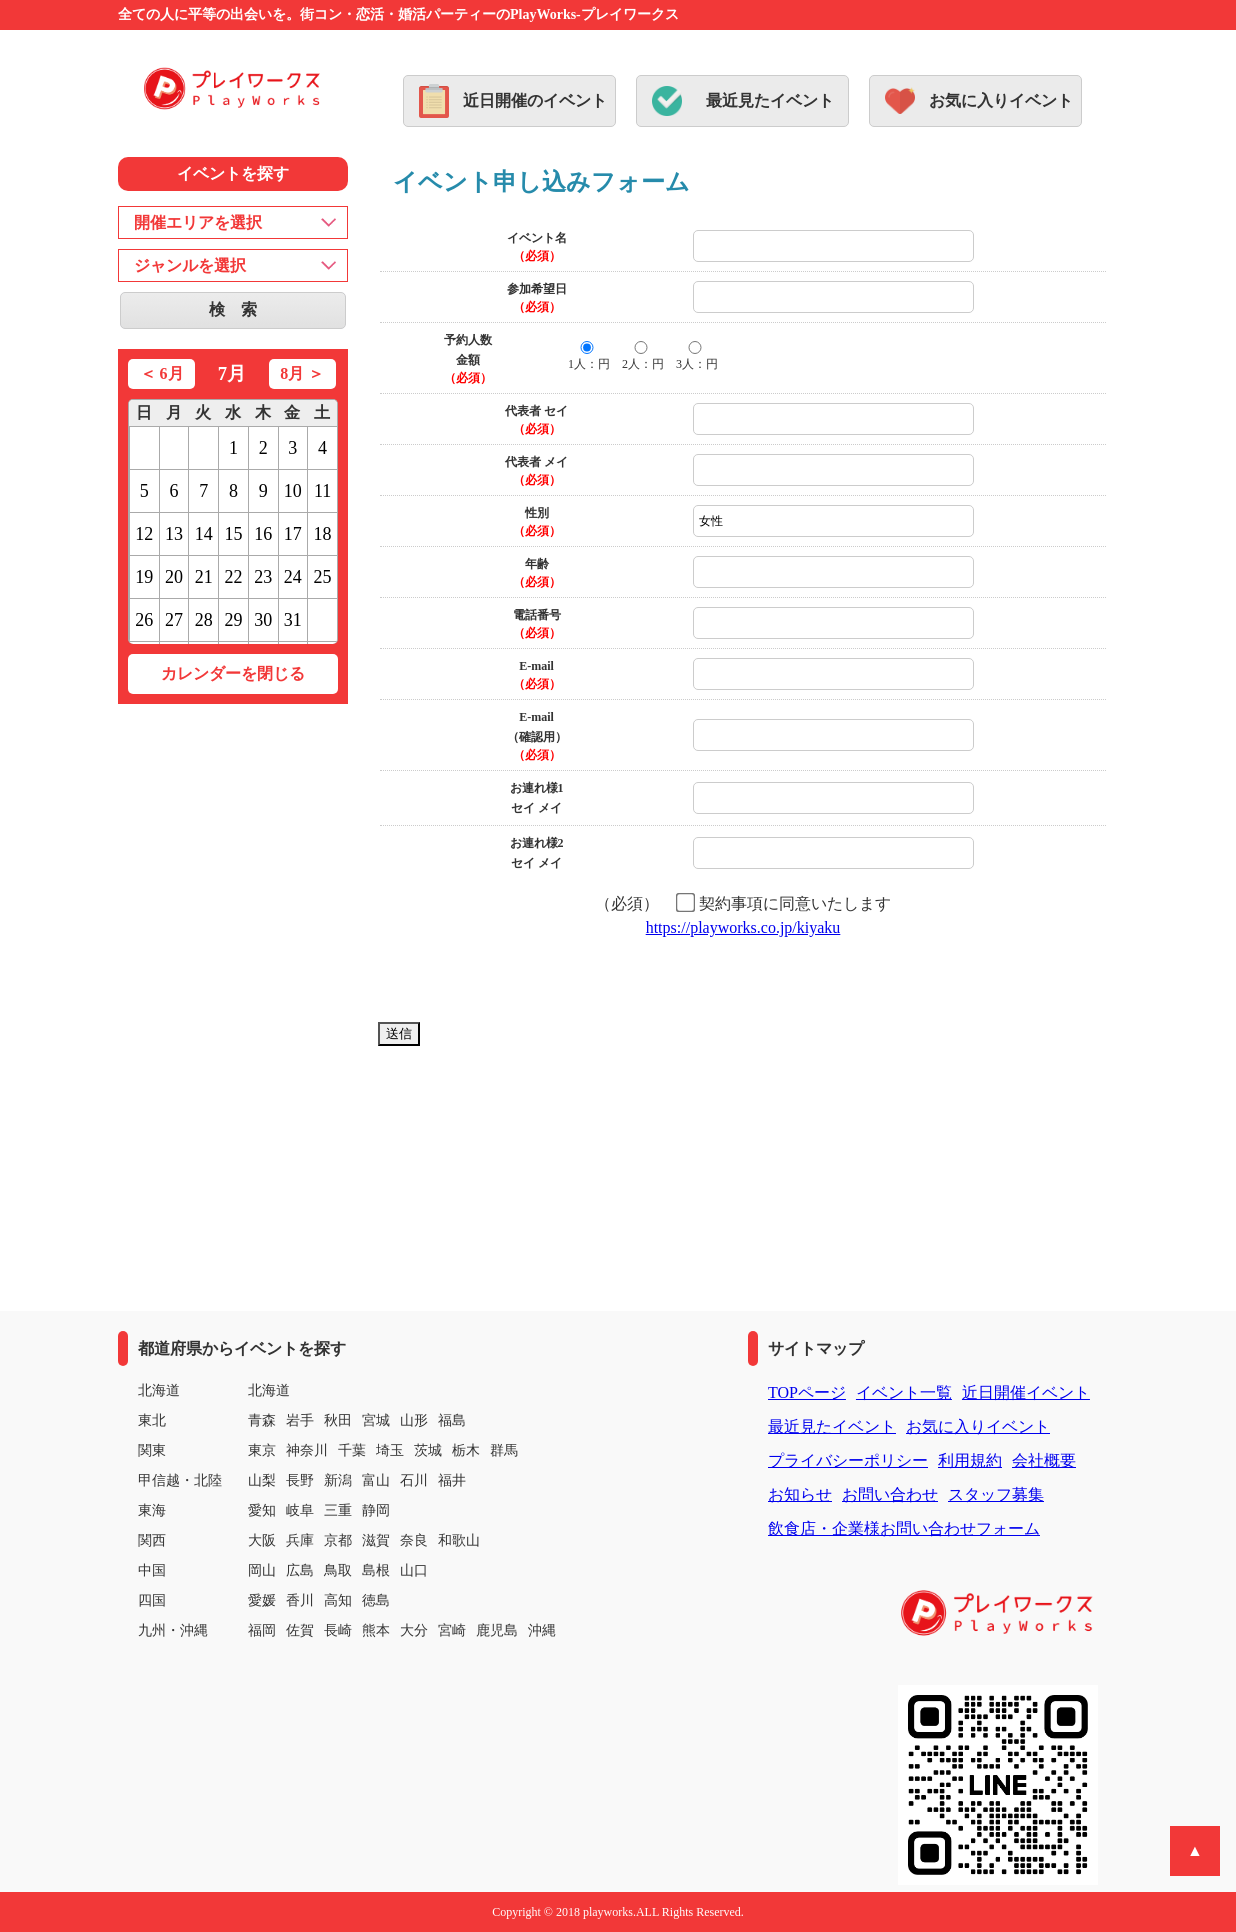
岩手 (300, 1420)
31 (293, 620)
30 (263, 620)
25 (323, 577)
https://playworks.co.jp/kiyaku (743, 927)
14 (204, 534)
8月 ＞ (302, 373)
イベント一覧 (904, 1392)
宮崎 (452, 1630)
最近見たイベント (770, 100)
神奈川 (307, 1450)
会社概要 (1044, 1460)
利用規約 (970, 1460)
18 (323, 534)
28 (204, 620)
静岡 (376, 1510)
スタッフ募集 (996, 1494)
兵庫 (300, 1540)
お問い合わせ (890, 1494)
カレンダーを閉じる (233, 673)
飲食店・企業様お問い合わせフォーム (904, 1528)
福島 (452, 1420)
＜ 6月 (162, 373)
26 (144, 620)
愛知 (262, 1510)
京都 (338, 1540)
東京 (262, 1450)
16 (263, 534)
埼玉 (390, 1450)
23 (263, 577)
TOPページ (807, 1392)
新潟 (338, 1480)
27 (174, 620)
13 (174, 534)
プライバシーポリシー (848, 1460)
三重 (338, 1510)
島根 (376, 1570)
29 (233, 620)
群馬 (504, 1450)
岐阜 (300, 1510)
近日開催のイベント (535, 100)
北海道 (269, 1390)
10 (293, 491)
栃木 (466, 1450)
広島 (300, 1570)
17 (293, 534)
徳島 (376, 1600)
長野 (300, 1480)
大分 (414, 1630)
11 (322, 491)
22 (233, 577)
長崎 (338, 1630)
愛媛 (262, 1600)
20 (174, 577)
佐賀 (300, 1630)
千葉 (352, 1450)
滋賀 (376, 1540)
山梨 (262, 1480)
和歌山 (459, 1540)
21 (204, 577)
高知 (338, 1600)
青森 (262, 1420)
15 (233, 534)
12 (144, 534)
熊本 (376, 1630)
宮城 (376, 1420)
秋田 (338, 1420)
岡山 (262, 1570)
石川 (414, 1480)
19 (144, 577)
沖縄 (542, 1630)
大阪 (262, 1540)
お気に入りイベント (1001, 100)
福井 (452, 1480)
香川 (300, 1600)
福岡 (262, 1630)
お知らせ (800, 1494)
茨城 (428, 1450)
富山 (376, 1480)
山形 (414, 1420)
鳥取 (338, 1570)
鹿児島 (497, 1630)
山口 (414, 1570)
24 (293, 577)
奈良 (414, 1540)
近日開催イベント (1026, 1392)
